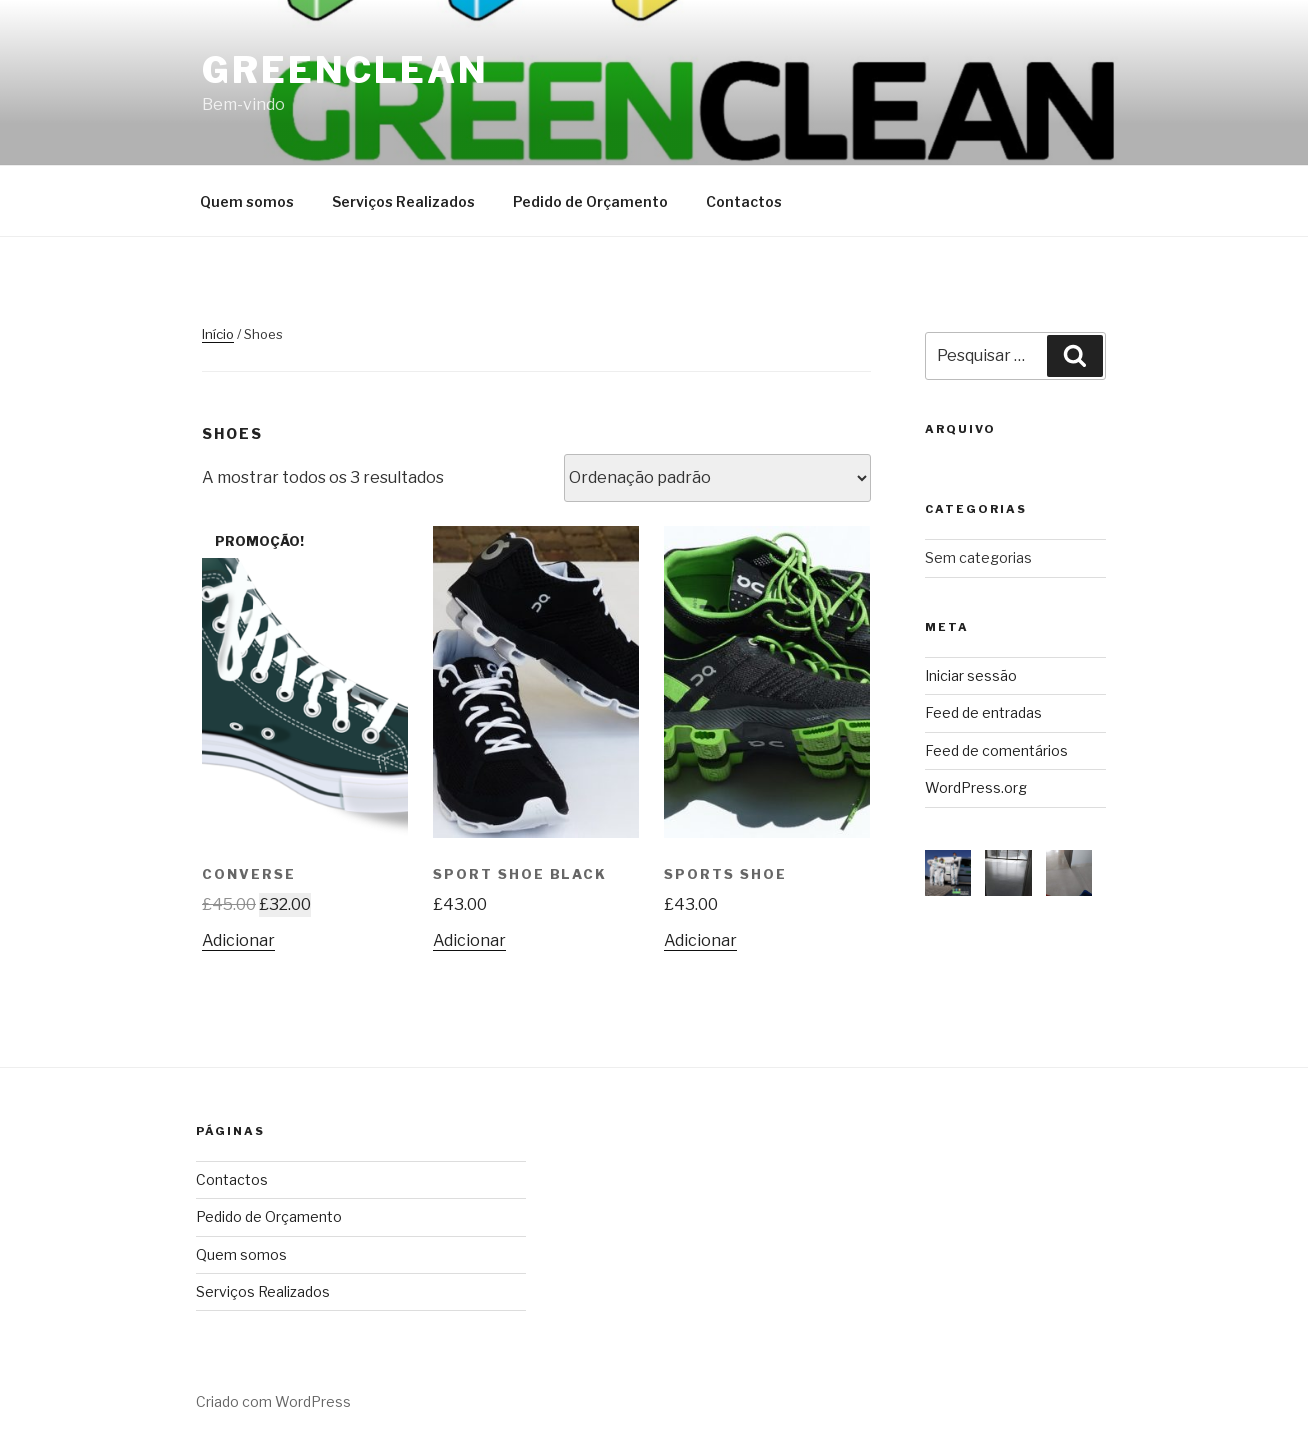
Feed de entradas (983, 712)
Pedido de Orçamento (590, 201)
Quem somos (247, 201)
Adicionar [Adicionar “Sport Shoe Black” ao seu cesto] (469, 940)
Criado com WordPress (273, 1401)
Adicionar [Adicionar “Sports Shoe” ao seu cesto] (700, 940)
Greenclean (345, 70)
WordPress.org (976, 787)
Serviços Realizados (403, 201)
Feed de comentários (996, 750)
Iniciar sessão (971, 675)
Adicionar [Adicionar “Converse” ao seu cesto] (238, 940)
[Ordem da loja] (717, 478)
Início (218, 334)
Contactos (744, 201)
